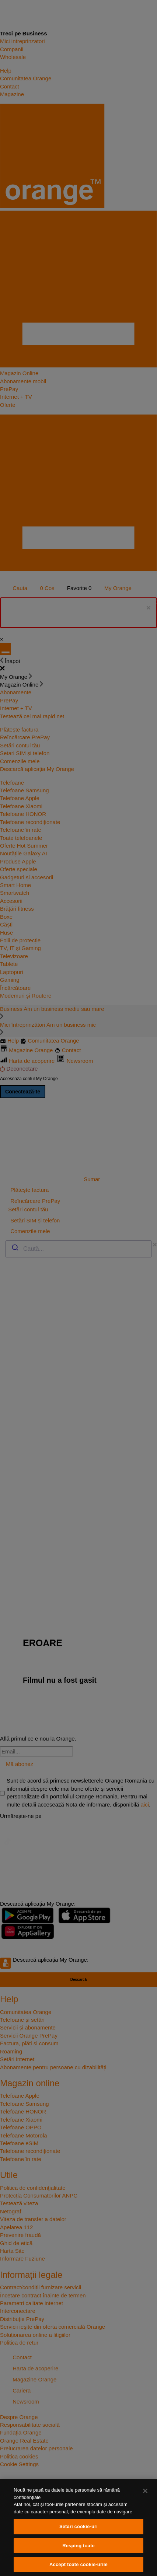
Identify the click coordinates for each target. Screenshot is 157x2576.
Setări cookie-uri (78, 2526)
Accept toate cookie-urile (78, 2564)
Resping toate (78, 2545)
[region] (78, 2527)
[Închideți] (145, 2491)
